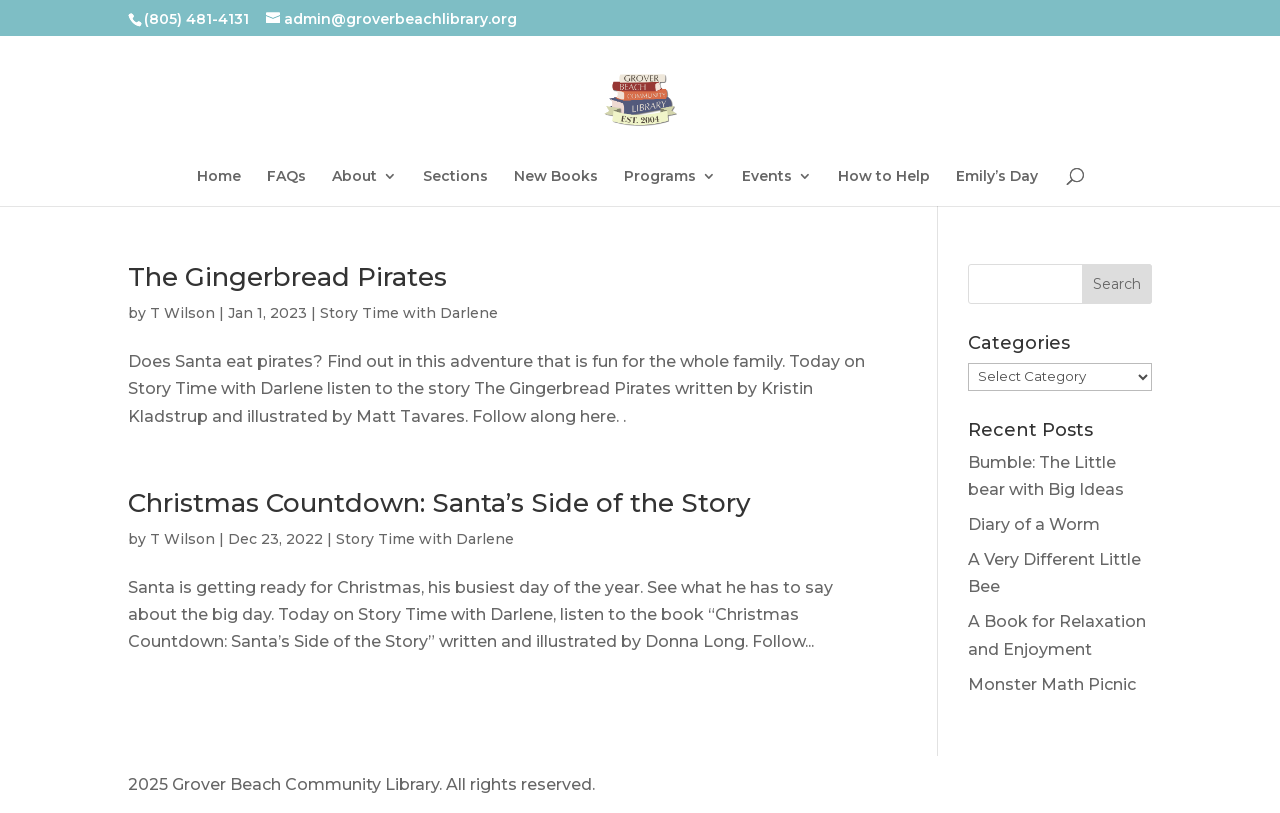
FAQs (286, 177)
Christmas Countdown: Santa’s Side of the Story (439, 503)
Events (767, 177)
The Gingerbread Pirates (287, 277)
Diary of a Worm (1034, 524)
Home (219, 177)
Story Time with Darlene (409, 313)
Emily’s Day (997, 177)
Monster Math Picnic (1052, 684)
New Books (556, 177)
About (354, 177)
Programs (660, 177)
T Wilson (182, 313)
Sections (455, 177)
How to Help (884, 177)
